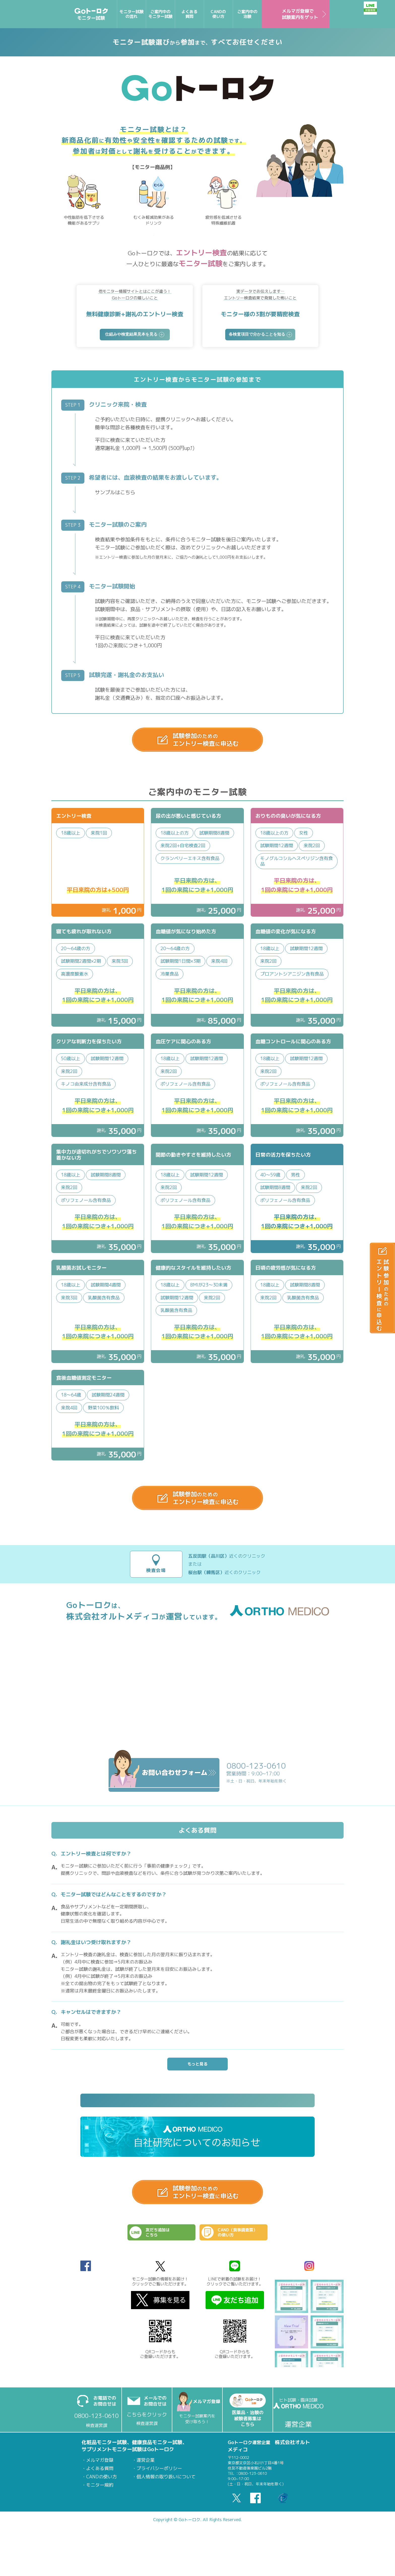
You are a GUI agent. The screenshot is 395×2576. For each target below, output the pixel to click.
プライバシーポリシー (159, 2507)
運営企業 (146, 2499)
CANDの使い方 (101, 2515)
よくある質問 (99, 2507)
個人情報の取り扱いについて (166, 2515)
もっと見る (197, 2090)
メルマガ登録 (99, 2499)
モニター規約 (99, 2524)
